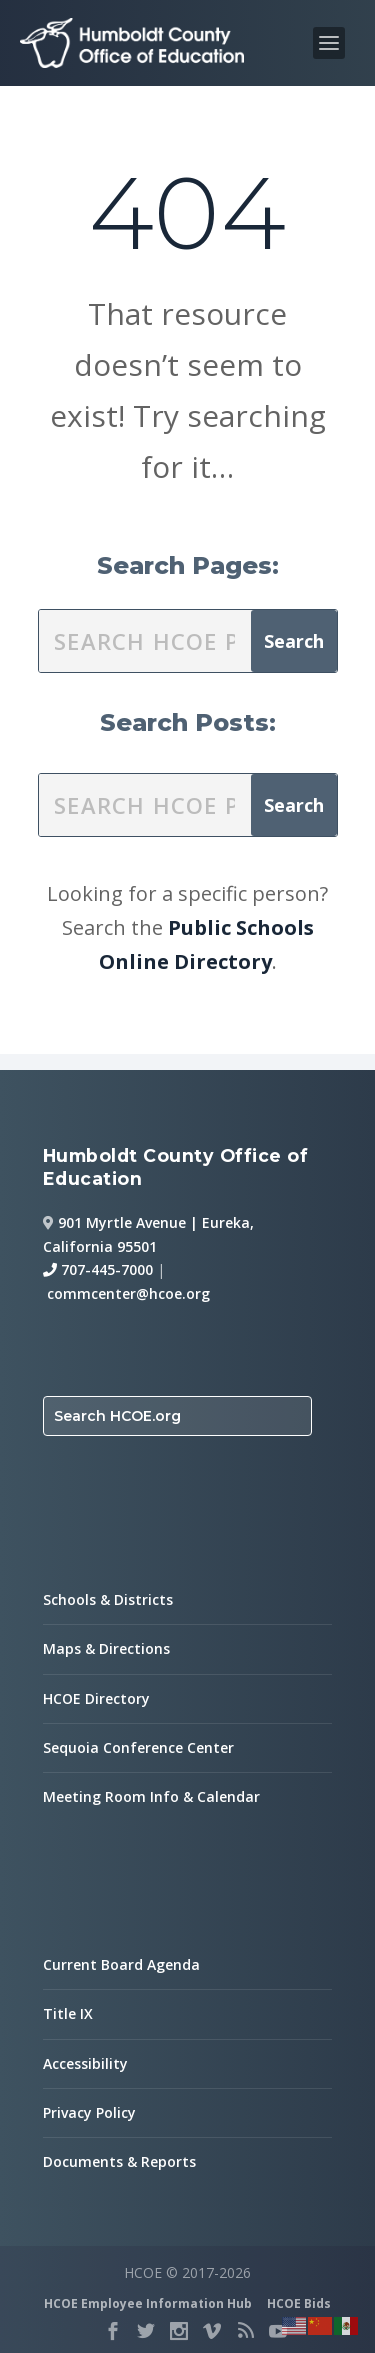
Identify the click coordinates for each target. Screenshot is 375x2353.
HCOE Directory (96, 1698)
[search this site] (145, 640)
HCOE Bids (299, 2303)
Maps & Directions (106, 1648)
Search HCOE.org (117, 1416)
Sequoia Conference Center (138, 1747)
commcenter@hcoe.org (128, 1293)
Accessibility (85, 2063)
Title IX (68, 2013)
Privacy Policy (89, 2112)
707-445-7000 (98, 1269)
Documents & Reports (119, 2161)
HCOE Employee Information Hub (148, 2303)
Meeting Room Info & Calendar (151, 1796)
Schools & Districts (108, 1599)
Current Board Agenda (121, 1964)
